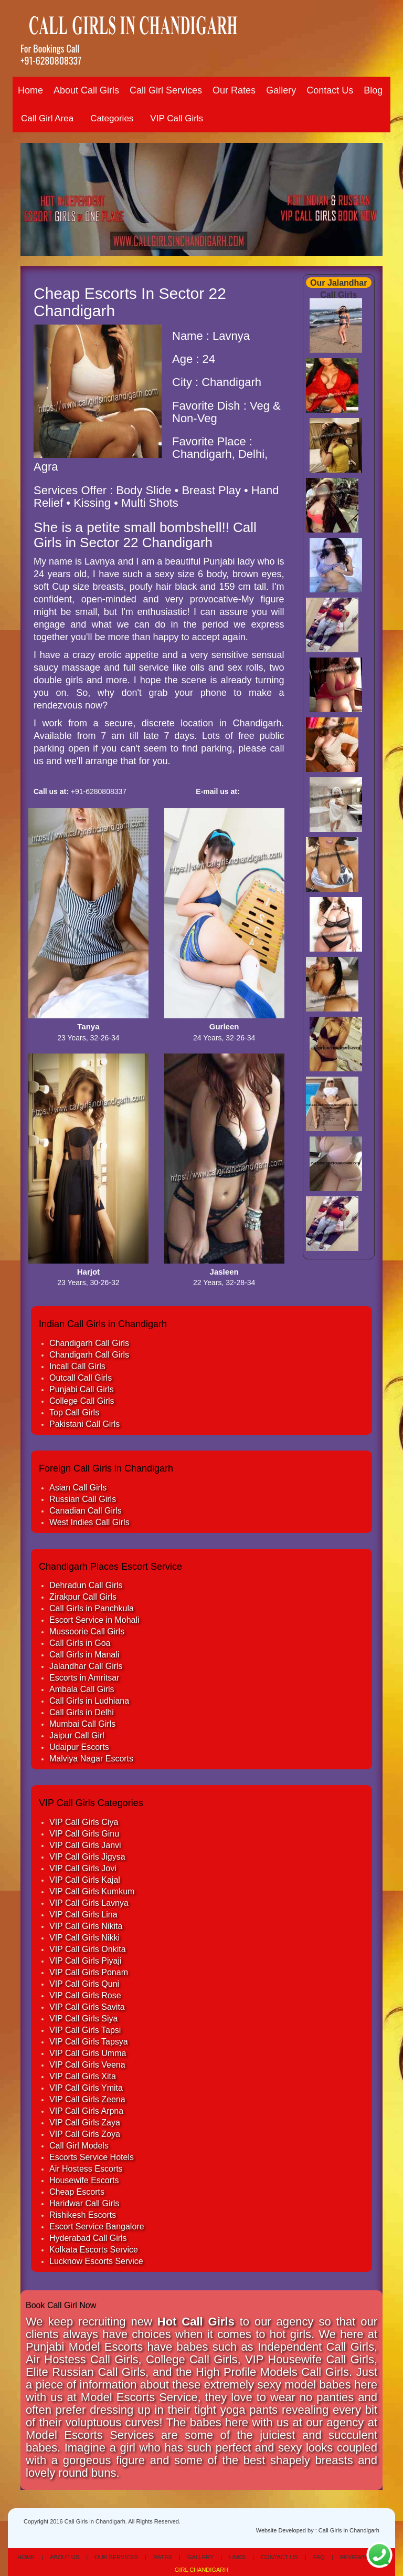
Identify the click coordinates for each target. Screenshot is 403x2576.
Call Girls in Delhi (81, 1712)
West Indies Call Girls (89, 1522)
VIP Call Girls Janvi (85, 1845)
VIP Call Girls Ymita (86, 2087)
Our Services (116, 2557)
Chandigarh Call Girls (89, 1343)
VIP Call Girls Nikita (85, 1926)
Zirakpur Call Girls (82, 1596)
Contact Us (329, 90)
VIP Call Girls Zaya (84, 2122)
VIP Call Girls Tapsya (88, 2041)
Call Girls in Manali (84, 1654)
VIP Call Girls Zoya (84, 2134)
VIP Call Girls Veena (87, 2064)
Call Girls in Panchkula (91, 1608)
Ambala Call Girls (81, 1689)
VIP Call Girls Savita (87, 2007)
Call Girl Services (166, 90)
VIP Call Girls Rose (85, 1995)
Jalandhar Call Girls (86, 1666)
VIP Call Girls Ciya (83, 1822)
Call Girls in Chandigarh (349, 2530)
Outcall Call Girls (80, 1377)
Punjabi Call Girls (81, 1389)
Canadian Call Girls (85, 1510)
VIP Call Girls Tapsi (85, 2030)
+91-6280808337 (50, 60)
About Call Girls (86, 90)
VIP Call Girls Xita (82, 2076)
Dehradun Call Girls (86, 1585)
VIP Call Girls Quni (84, 1983)
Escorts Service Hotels (91, 2157)
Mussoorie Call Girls (86, 1631)
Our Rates (234, 90)
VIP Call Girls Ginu (84, 1833)
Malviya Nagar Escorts (91, 1758)
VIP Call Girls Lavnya (89, 1903)
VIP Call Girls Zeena (87, 2099)
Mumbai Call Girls (82, 1723)
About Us (64, 2557)
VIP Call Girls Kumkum (91, 1891)
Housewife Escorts (84, 2180)
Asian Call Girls (78, 1487)
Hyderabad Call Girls (88, 2238)
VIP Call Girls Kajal (84, 1879)
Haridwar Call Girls (84, 2203)
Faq (319, 2557)
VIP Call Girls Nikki (84, 1937)
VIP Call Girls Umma (87, 2053)
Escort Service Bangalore (96, 2226)
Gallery (281, 90)
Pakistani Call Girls (84, 1424)
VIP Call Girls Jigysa (87, 1856)
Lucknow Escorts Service (96, 2261)
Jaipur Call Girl (76, 1735)
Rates (162, 2557)
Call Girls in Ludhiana (89, 1700)
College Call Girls (81, 1400)
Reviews (353, 2557)
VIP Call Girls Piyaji (85, 1960)
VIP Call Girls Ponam (88, 1972)
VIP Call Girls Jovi (82, 1868)
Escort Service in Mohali (94, 1619)
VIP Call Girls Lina (83, 1914)
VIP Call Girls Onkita (87, 1949)
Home (30, 90)
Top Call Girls (74, 1412)
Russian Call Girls (82, 1499)
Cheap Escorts (76, 2191)
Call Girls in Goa (79, 1643)
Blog (373, 90)
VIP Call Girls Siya (83, 2018)
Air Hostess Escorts (86, 2168)
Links (237, 2557)
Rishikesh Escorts (82, 2214)
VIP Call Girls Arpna (86, 2110)
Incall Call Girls (77, 1366)
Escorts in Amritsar (84, 1677)
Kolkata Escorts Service (93, 2249)
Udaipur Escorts (79, 1747)
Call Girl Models (79, 2145)
